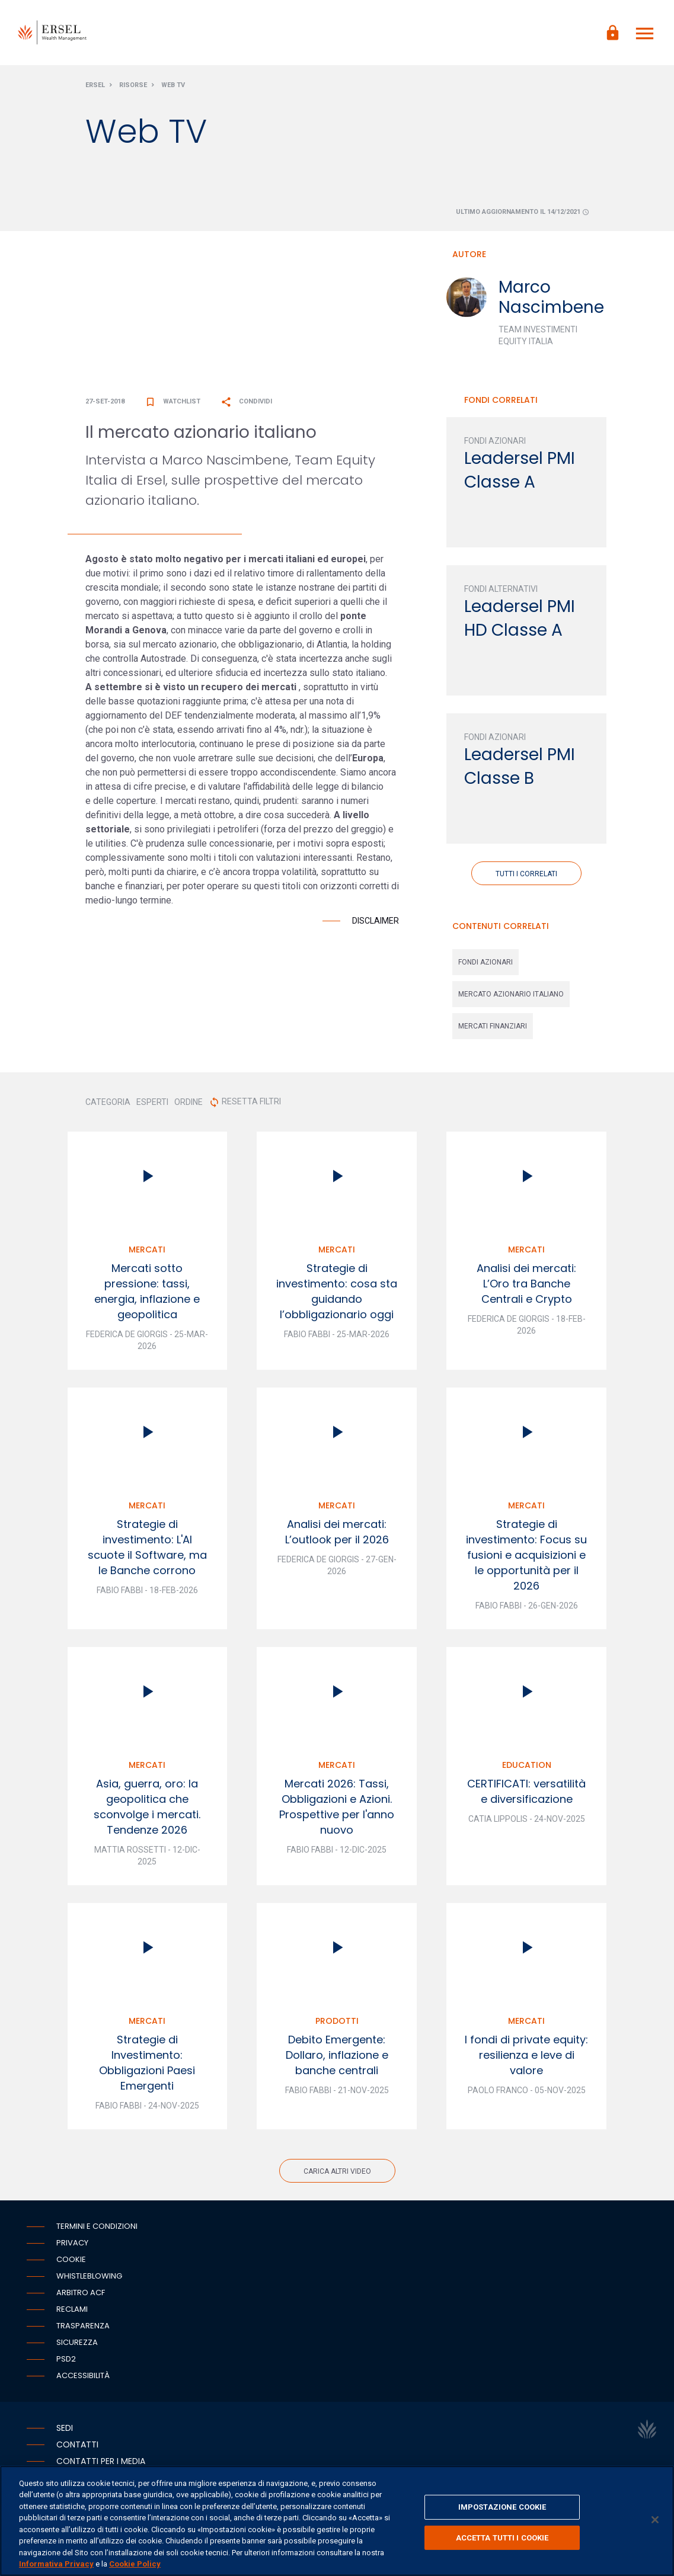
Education (526, 1765)
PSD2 (66, 2358)
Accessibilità (83, 2375)
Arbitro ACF (80, 2292)
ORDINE (188, 1102)
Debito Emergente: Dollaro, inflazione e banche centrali (337, 2055)
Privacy (72, 2242)
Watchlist (172, 401)
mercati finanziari (492, 1026)
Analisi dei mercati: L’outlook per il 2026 (337, 1532)
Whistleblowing (89, 2276)
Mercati (147, 1249)
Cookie (71, 2259)
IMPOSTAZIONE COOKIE (502, 2507)
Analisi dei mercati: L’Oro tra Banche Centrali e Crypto (526, 1283)
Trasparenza (83, 2325)
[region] (337, 2521)
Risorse (133, 85)
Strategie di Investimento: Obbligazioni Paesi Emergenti (147, 2062)
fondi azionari (485, 962)
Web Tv (173, 85)
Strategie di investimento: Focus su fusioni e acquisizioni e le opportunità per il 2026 (526, 1555)
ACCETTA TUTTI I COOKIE (502, 2537)
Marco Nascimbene (551, 297)
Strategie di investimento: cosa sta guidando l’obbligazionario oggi (336, 1291)
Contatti (77, 2444)
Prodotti (337, 2021)
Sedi (64, 2428)
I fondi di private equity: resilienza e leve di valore (526, 2055)
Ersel (95, 85)
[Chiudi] (655, 2520)
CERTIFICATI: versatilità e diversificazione (526, 1791)
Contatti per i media (100, 2461)
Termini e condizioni (97, 2226)
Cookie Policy (135, 2563)
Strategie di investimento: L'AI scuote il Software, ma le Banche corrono (147, 1547)
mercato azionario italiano (511, 994)
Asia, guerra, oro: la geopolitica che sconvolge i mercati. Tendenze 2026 (147, 1806)
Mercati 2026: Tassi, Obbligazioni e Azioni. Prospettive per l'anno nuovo (336, 1806)
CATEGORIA (107, 1102)
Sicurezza (77, 2342)
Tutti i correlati (526, 874)
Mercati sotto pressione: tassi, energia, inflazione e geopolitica (147, 1291)
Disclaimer (375, 920)
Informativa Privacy (56, 2563)
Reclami (72, 2309)
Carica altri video (337, 2171)
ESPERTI (152, 1102)
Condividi (246, 401)
